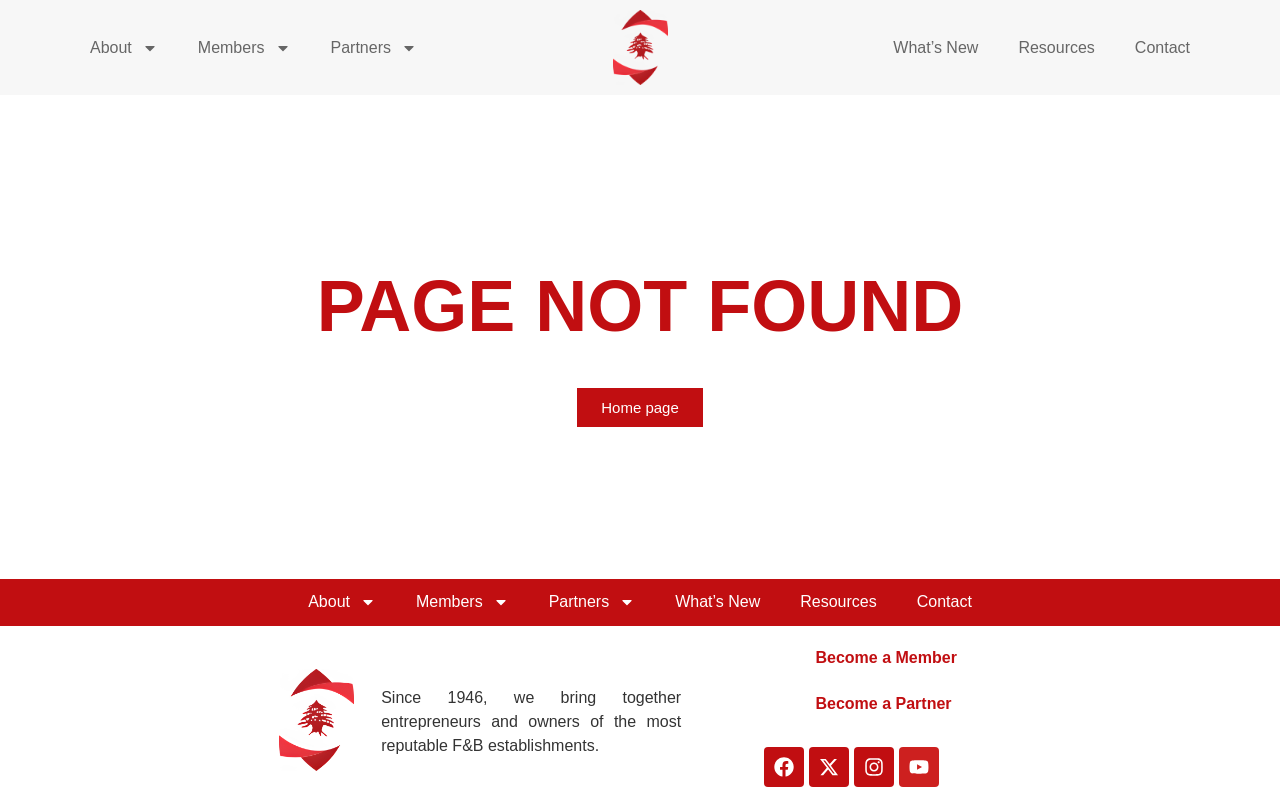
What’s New (935, 47)
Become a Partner (883, 703)
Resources (1056, 47)
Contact (1162, 47)
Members (244, 48)
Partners (374, 48)
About (124, 48)
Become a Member (885, 657)
